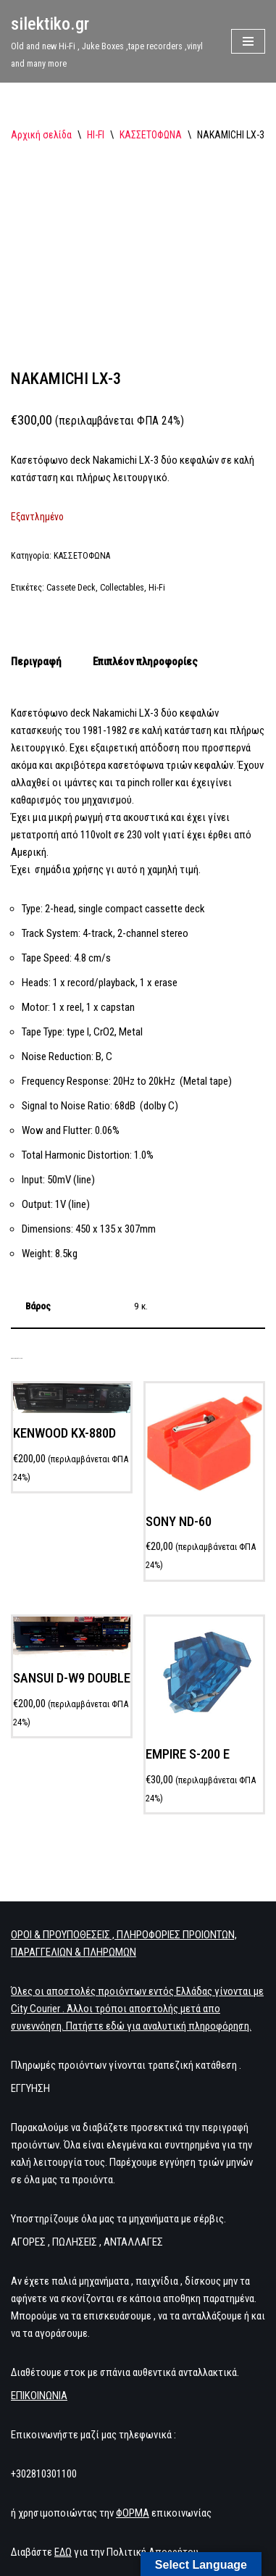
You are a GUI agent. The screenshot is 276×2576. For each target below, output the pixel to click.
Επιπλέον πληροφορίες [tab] (145, 640)
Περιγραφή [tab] (36, 640)
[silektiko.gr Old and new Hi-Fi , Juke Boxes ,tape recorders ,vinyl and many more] (110, 41)
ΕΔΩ (63, 2531)
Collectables (122, 567)
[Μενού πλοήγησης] (248, 41)
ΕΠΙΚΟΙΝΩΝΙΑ (39, 2374)
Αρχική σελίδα (41, 135)
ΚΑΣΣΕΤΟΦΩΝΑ (151, 135)
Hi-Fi (157, 567)
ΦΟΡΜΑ (132, 2491)
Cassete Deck (71, 567)
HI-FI (95, 135)
